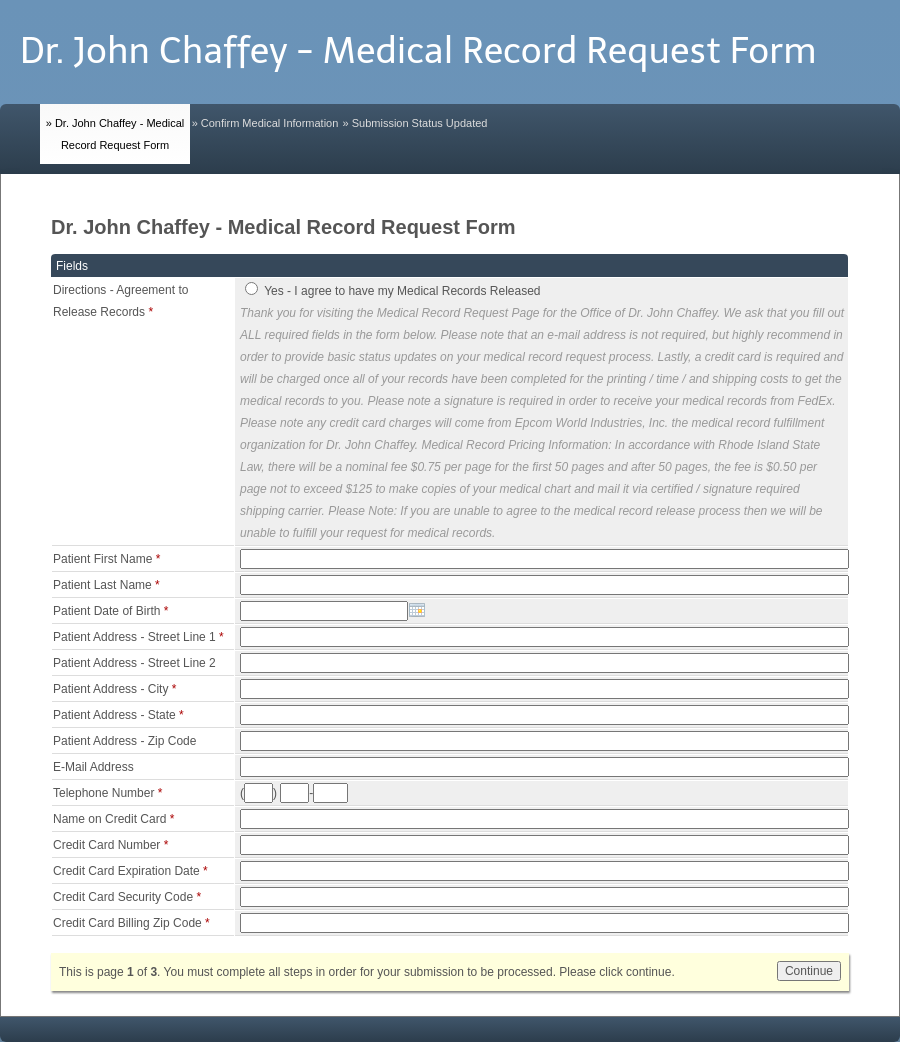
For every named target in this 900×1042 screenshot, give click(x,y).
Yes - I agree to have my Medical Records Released (402, 291)
